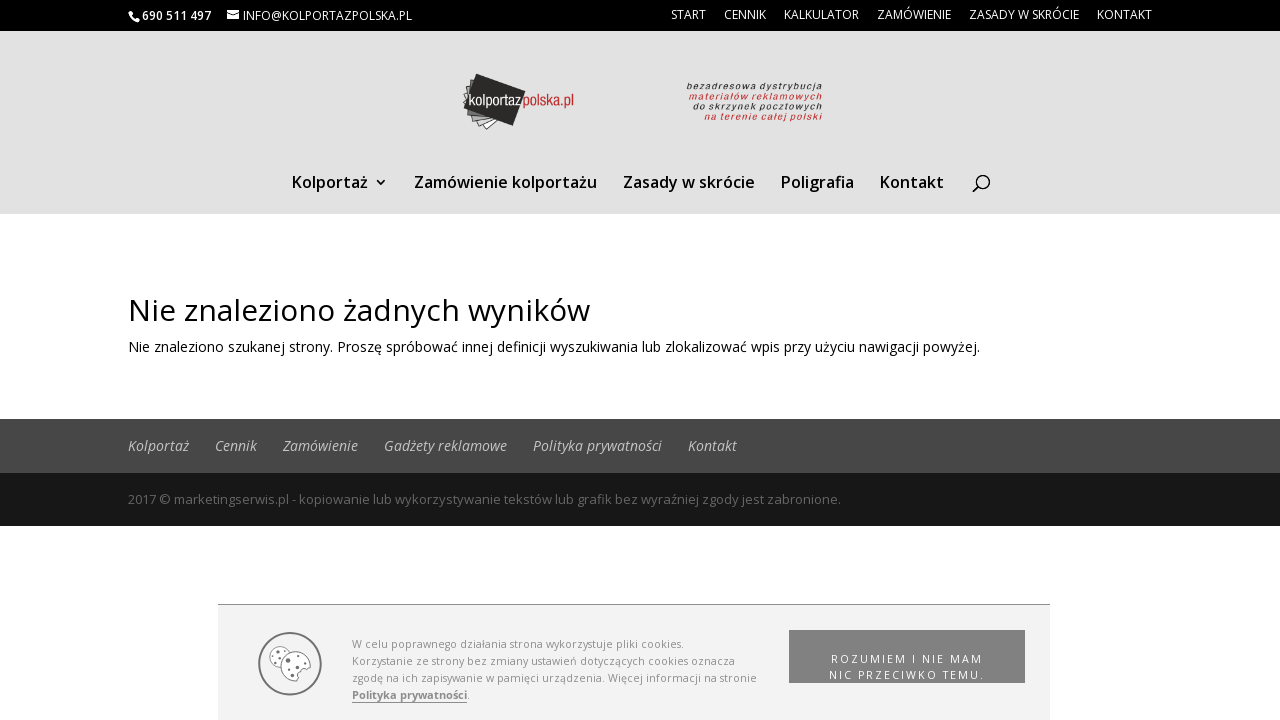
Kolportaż (330, 184)
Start (688, 16)
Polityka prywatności (409, 695)
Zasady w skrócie (1024, 16)
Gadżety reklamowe (445, 445)
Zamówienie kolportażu (505, 184)
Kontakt (1124, 16)
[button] (907, 656)
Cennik (745, 16)
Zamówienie (914, 16)
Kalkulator (821, 16)
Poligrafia (817, 184)
